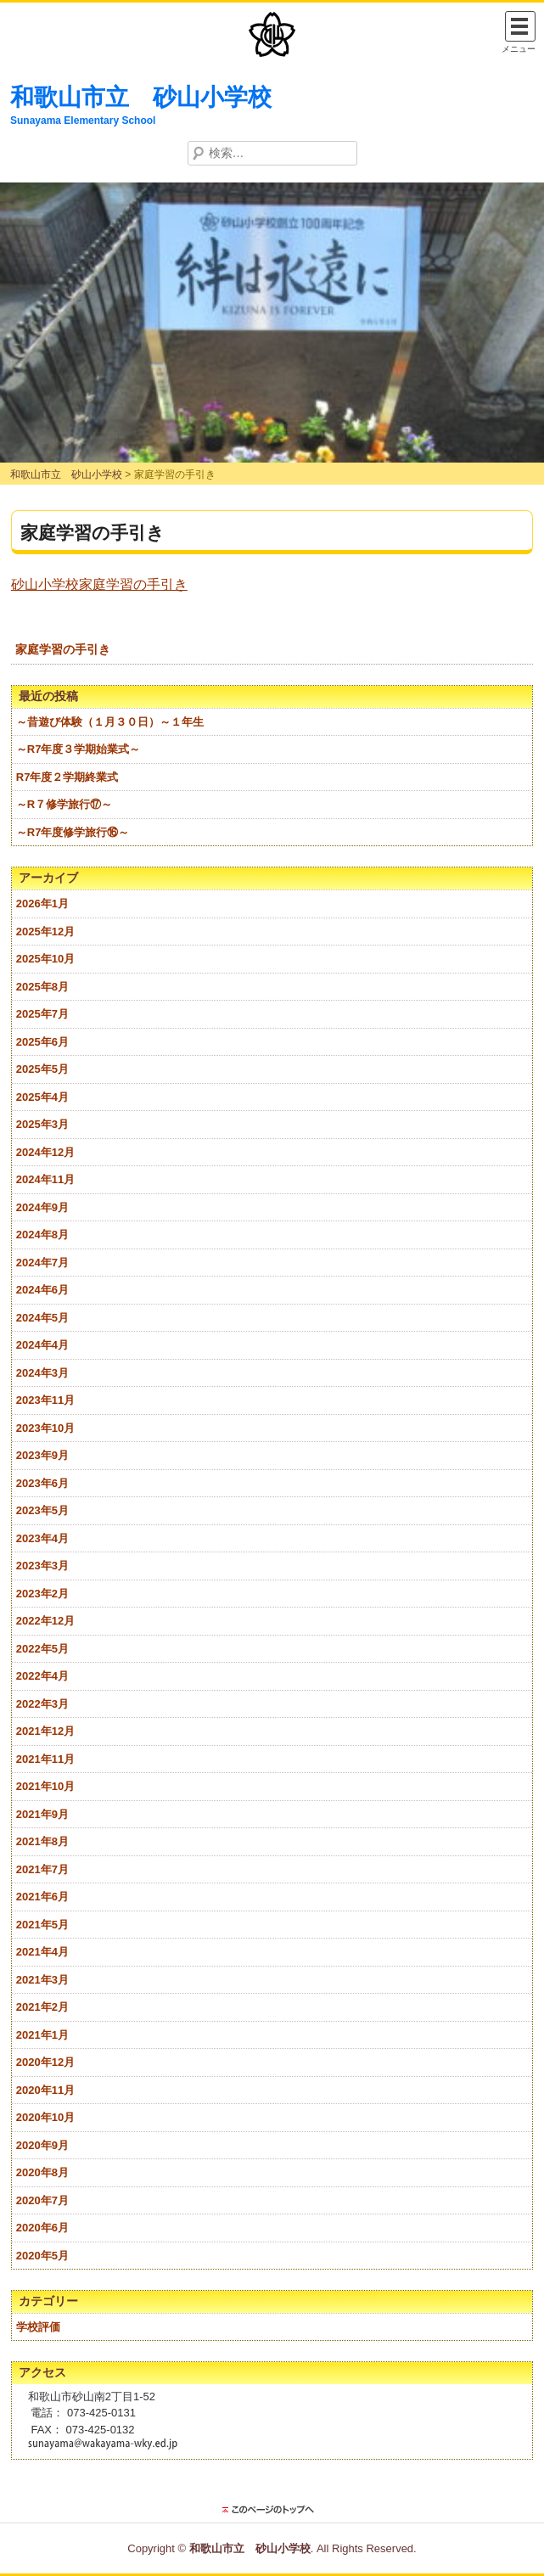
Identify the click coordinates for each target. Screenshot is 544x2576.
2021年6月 (42, 1896)
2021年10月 (45, 1786)
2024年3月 (42, 1373)
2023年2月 (42, 1593)
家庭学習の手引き (62, 649)
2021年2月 (42, 2007)
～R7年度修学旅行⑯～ (73, 832)
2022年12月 (45, 1620)
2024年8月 (42, 1234)
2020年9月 (42, 2145)
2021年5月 (42, 1924)
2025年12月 (45, 931)
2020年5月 (42, 2255)
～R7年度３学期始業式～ (78, 749)
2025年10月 (45, 958)
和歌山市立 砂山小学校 (141, 97)
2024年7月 (42, 1262)
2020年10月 (45, 2117)
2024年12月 (45, 1152)
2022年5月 (42, 1648)
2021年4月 (42, 1951)
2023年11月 (45, 1400)
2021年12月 (45, 1731)
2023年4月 (42, 1538)
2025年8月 (42, 986)
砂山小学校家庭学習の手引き (99, 584)
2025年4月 (42, 1097)
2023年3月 (42, 1565)
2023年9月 (42, 1455)
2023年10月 (45, 1428)
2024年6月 (42, 1289)
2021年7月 (42, 1869)
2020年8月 (42, 2172)
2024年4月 (42, 1345)
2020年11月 (45, 2090)
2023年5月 (42, 1510)
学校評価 (38, 2327)
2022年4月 (42, 1676)
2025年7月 (42, 1013)
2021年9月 (42, 1814)
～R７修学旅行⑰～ (64, 804)
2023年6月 (42, 1483)
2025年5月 (42, 1069)
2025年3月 (42, 1124)
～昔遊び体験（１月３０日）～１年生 (110, 722)
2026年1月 (42, 903)
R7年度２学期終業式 (67, 777)
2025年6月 (42, 1041)
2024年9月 (42, 1207)
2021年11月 (45, 1759)
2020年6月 (42, 2227)
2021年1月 (42, 2035)
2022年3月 (42, 1704)
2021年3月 (42, 1979)
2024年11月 (45, 1179)
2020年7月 (42, 2200)
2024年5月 (42, 1317)
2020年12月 (45, 2062)
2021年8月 (42, 1841)
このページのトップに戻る (272, 2509)
